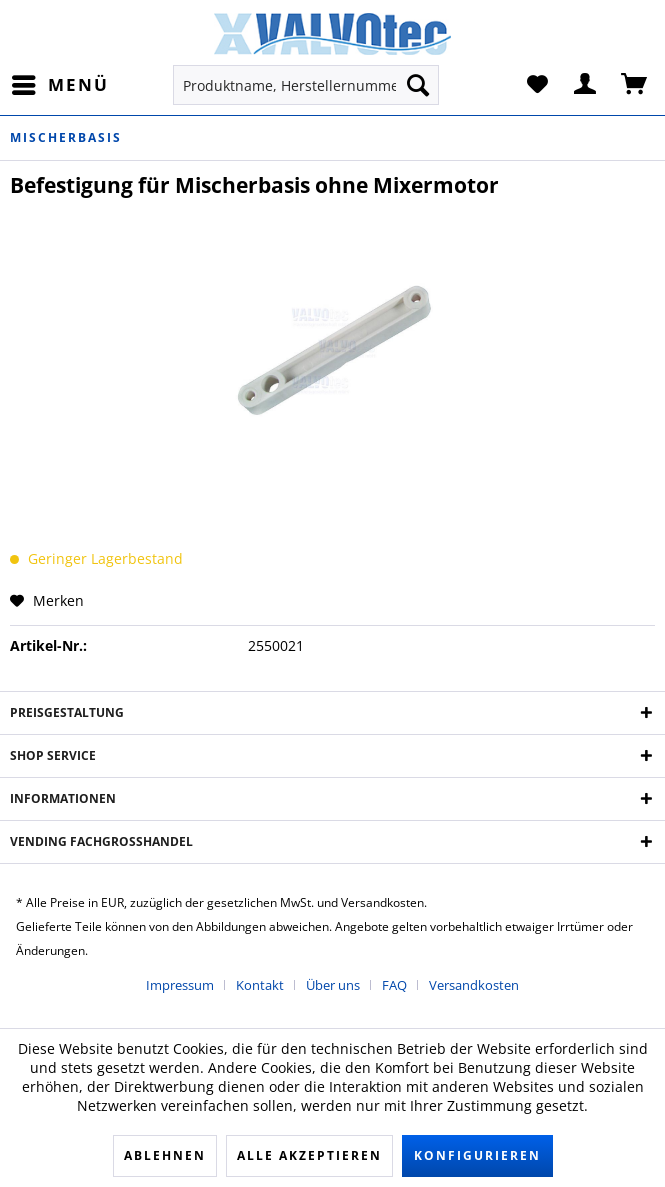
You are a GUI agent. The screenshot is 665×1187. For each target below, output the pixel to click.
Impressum (180, 985)
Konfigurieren (477, 1155)
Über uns (333, 985)
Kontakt (260, 985)
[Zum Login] (586, 85)
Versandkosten (474, 985)
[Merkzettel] (537, 85)
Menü (60, 82)
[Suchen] (418, 85)
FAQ (394, 985)
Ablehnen (165, 1155)
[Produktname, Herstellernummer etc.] (306, 85)
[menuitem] (59, 85)
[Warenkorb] (635, 85)
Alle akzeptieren (309, 1155)
